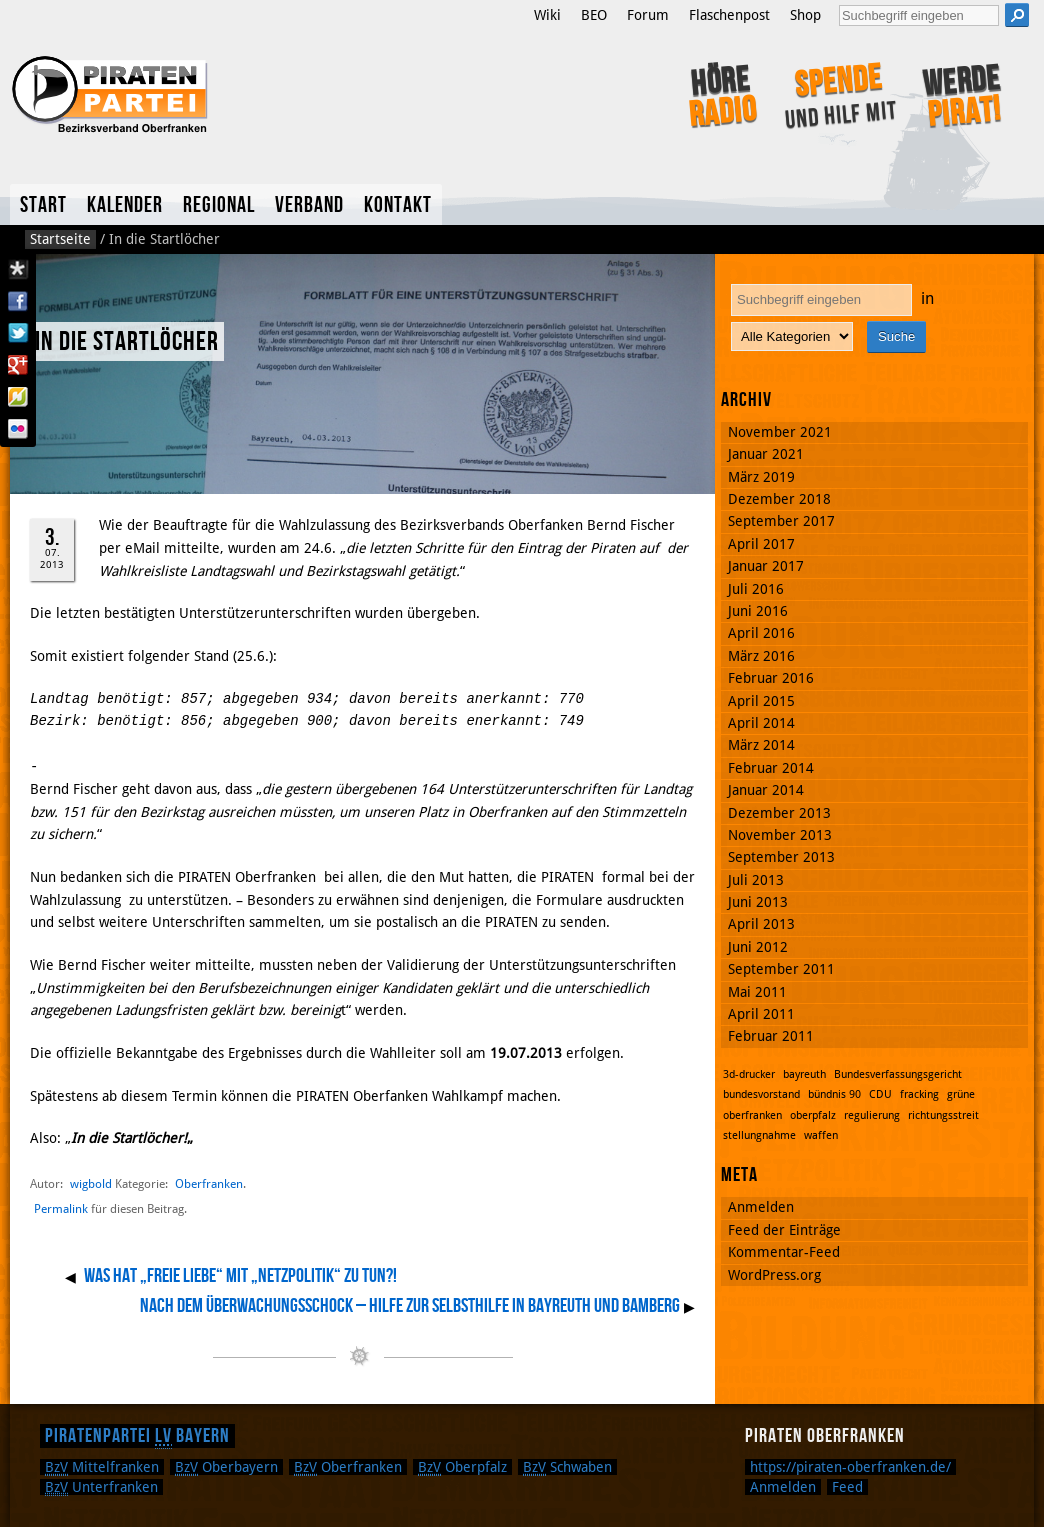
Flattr (18, 397)
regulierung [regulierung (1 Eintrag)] (872, 1115)
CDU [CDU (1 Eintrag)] (880, 1094)
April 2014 (761, 723)
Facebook (18, 301)
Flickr (18, 429)
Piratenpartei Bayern (137, 1436)
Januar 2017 (766, 566)
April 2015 (761, 701)
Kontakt (398, 205)
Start (43, 205)
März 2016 (761, 656)
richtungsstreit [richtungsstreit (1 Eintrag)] (943, 1115)
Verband (309, 205)
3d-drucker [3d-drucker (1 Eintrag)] (749, 1074)
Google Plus (18, 365)
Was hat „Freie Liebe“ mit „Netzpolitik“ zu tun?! (240, 1276)
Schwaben (567, 1467)
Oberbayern (226, 1467)
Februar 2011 (771, 1036)
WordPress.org (774, 1275)
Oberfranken (209, 1183)
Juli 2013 (756, 880)
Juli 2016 (756, 589)
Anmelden (761, 1207)
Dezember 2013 (779, 813)
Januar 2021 (766, 454)
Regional (219, 205)
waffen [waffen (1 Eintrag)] (821, 1135)
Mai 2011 (757, 992)
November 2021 (780, 432)
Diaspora (18, 269)
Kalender (125, 205)
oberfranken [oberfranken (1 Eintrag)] (752, 1115)
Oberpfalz (462, 1467)
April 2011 (761, 1014)
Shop (805, 15)
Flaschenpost (729, 15)
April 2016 (761, 633)
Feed (847, 1487)
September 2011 (781, 969)
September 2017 (781, 521)
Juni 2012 (758, 947)
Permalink (61, 1209)
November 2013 (780, 835)
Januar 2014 (766, 790)
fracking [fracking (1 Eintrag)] (919, 1094)
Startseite (60, 239)
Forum (648, 15)
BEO (594, 15)
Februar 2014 (771, 768)
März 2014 (761, 745)
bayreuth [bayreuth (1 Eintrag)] (804, 1074)
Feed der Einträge (784, 1230)
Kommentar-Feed (784, 1252)
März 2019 (761, 477)
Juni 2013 (758, 902)
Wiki (547, 15)
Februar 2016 (771, 678)
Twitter (18, 333)
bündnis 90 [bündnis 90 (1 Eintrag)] (834, 1094)
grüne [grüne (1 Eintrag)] (961, 1094)
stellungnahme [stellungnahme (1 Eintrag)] (759, 1135)
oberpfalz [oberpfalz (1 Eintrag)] (813, 1115)
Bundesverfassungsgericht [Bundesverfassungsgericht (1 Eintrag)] (898, 1074)
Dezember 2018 (779, 499)
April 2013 (761, 924)
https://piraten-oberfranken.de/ (850, 1467)
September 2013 (781, 857)
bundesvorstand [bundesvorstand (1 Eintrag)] (761, 1094)
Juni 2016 (758, 611)
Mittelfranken (102, 1467)
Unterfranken (101, 1487)
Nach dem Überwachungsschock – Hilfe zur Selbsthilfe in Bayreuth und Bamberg (410, 1306)
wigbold (91, 1183)
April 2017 (761, 544)
